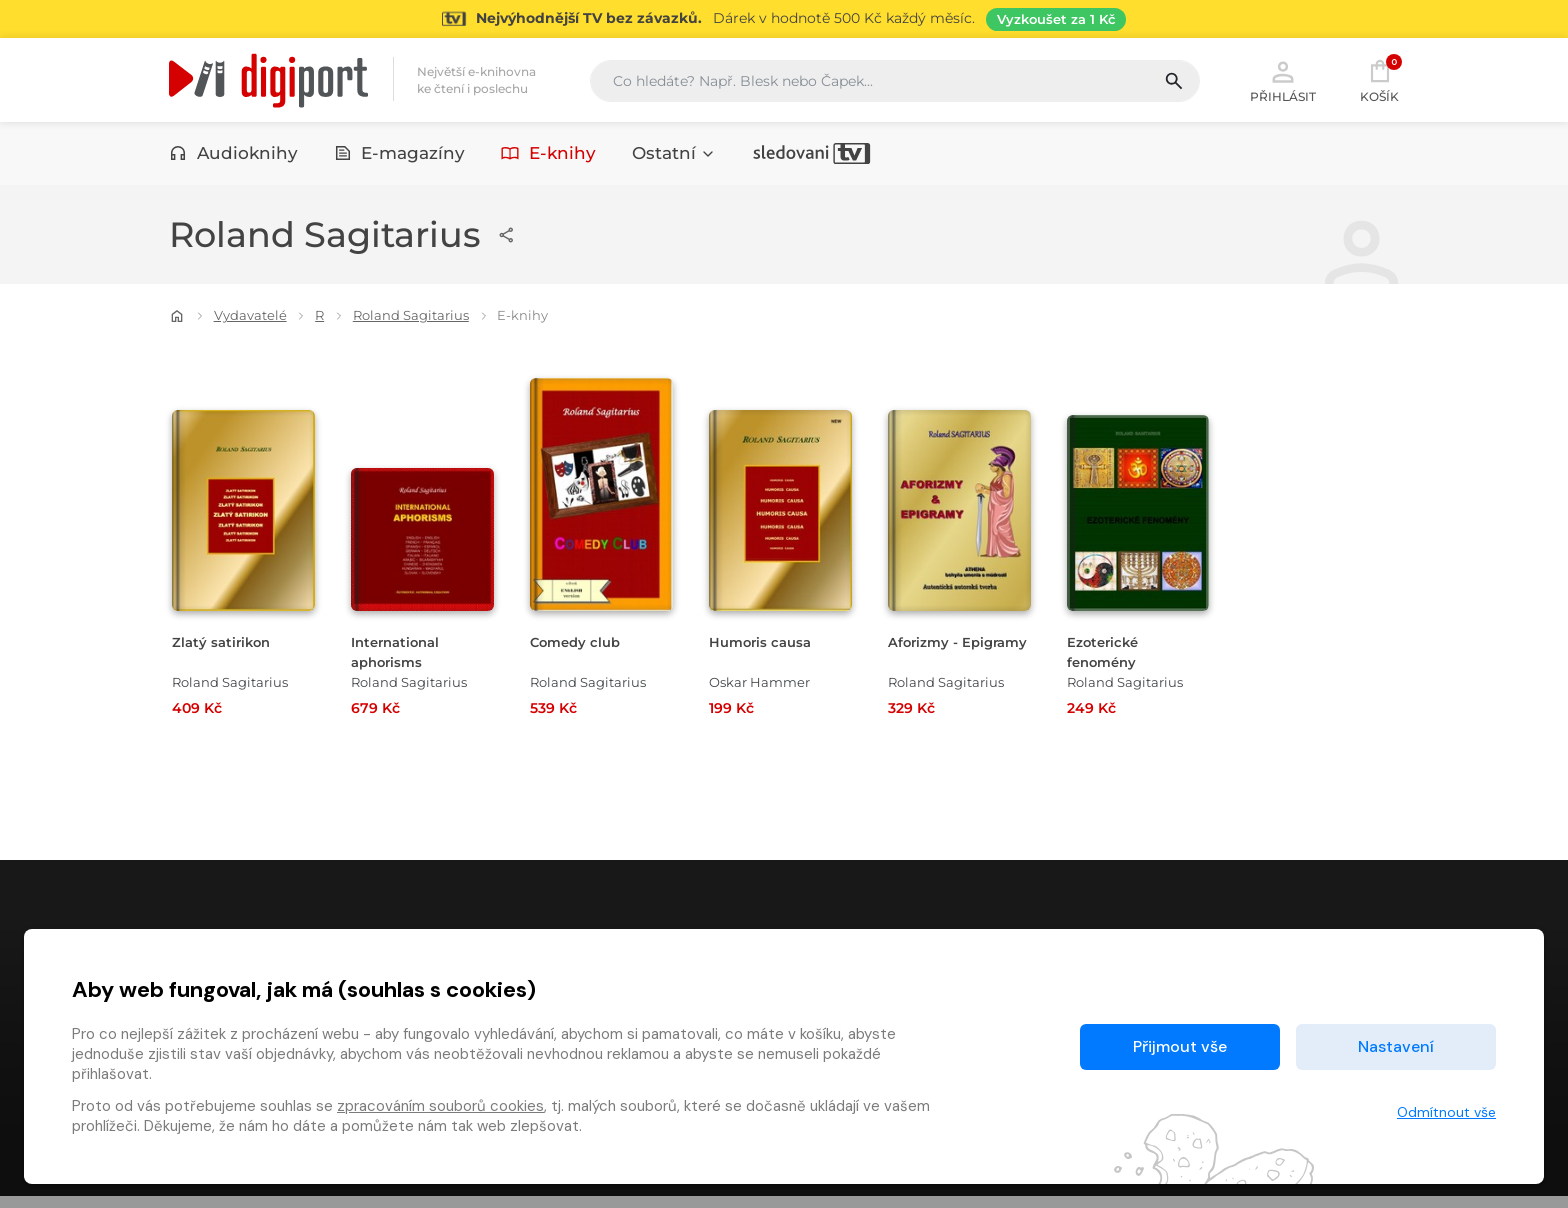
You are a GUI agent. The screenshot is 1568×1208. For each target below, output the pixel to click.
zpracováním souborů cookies (440, 1106)
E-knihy (548, 157)
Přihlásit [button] (1283, 82)
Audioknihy (233, 157)
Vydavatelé (250, 319)
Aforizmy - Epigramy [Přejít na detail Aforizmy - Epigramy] (928, 655)
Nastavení (1396, 1046)
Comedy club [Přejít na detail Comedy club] (581, 645)
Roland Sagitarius (411, 319)
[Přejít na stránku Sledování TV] (784, 19)
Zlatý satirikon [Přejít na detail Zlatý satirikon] (226, 645)
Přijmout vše (1180, 1046)
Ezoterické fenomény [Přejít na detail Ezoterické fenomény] (1107, 655)
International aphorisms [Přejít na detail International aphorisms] (400, 655)
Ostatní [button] (674, 157)
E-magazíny (400, 157)
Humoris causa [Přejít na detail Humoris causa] (766, 645)
